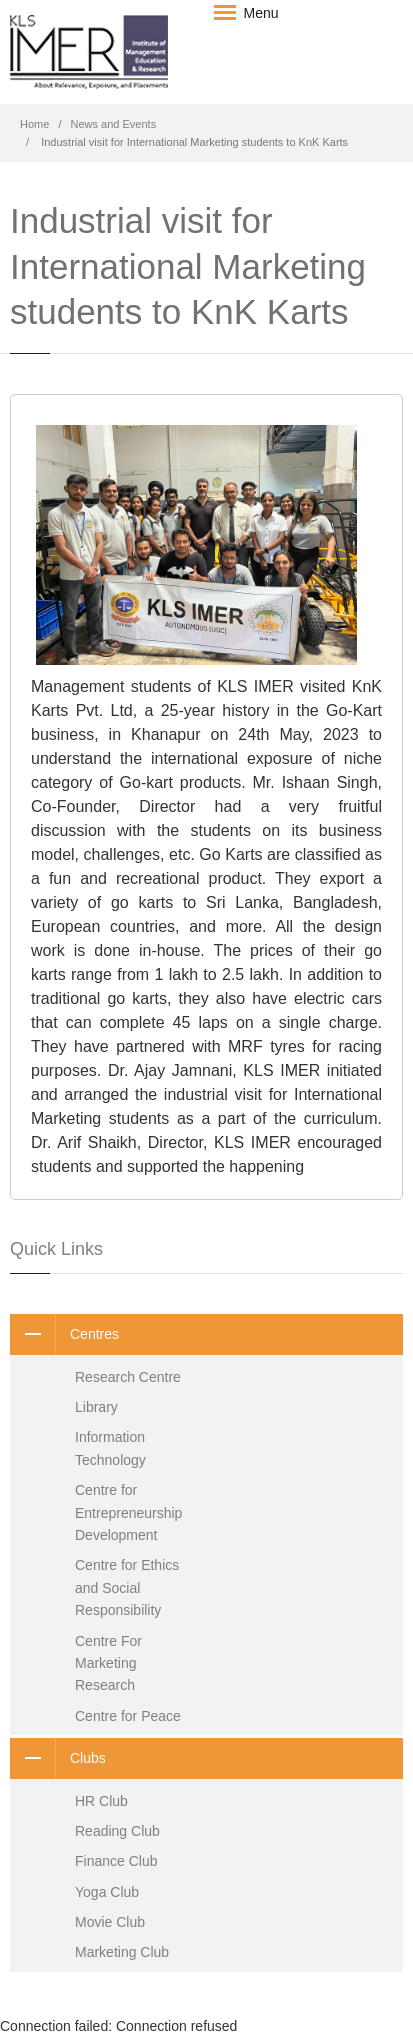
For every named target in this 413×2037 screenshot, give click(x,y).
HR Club (101, 1801)
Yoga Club (107, 1892)
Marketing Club (122, 1952)
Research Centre (128, 1377)
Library (96, 1407)
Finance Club (116, 1861)
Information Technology (110, 1448)
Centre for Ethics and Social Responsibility (127, 1587)
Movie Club (110, 1922)
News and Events (114, 124)
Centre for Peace (128, 1716)
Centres (64, 1334)
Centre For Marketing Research (108, 1663)
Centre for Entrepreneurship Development (128, 1512)
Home (34, 124)
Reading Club (117, 1831)
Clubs (58, 1758)
